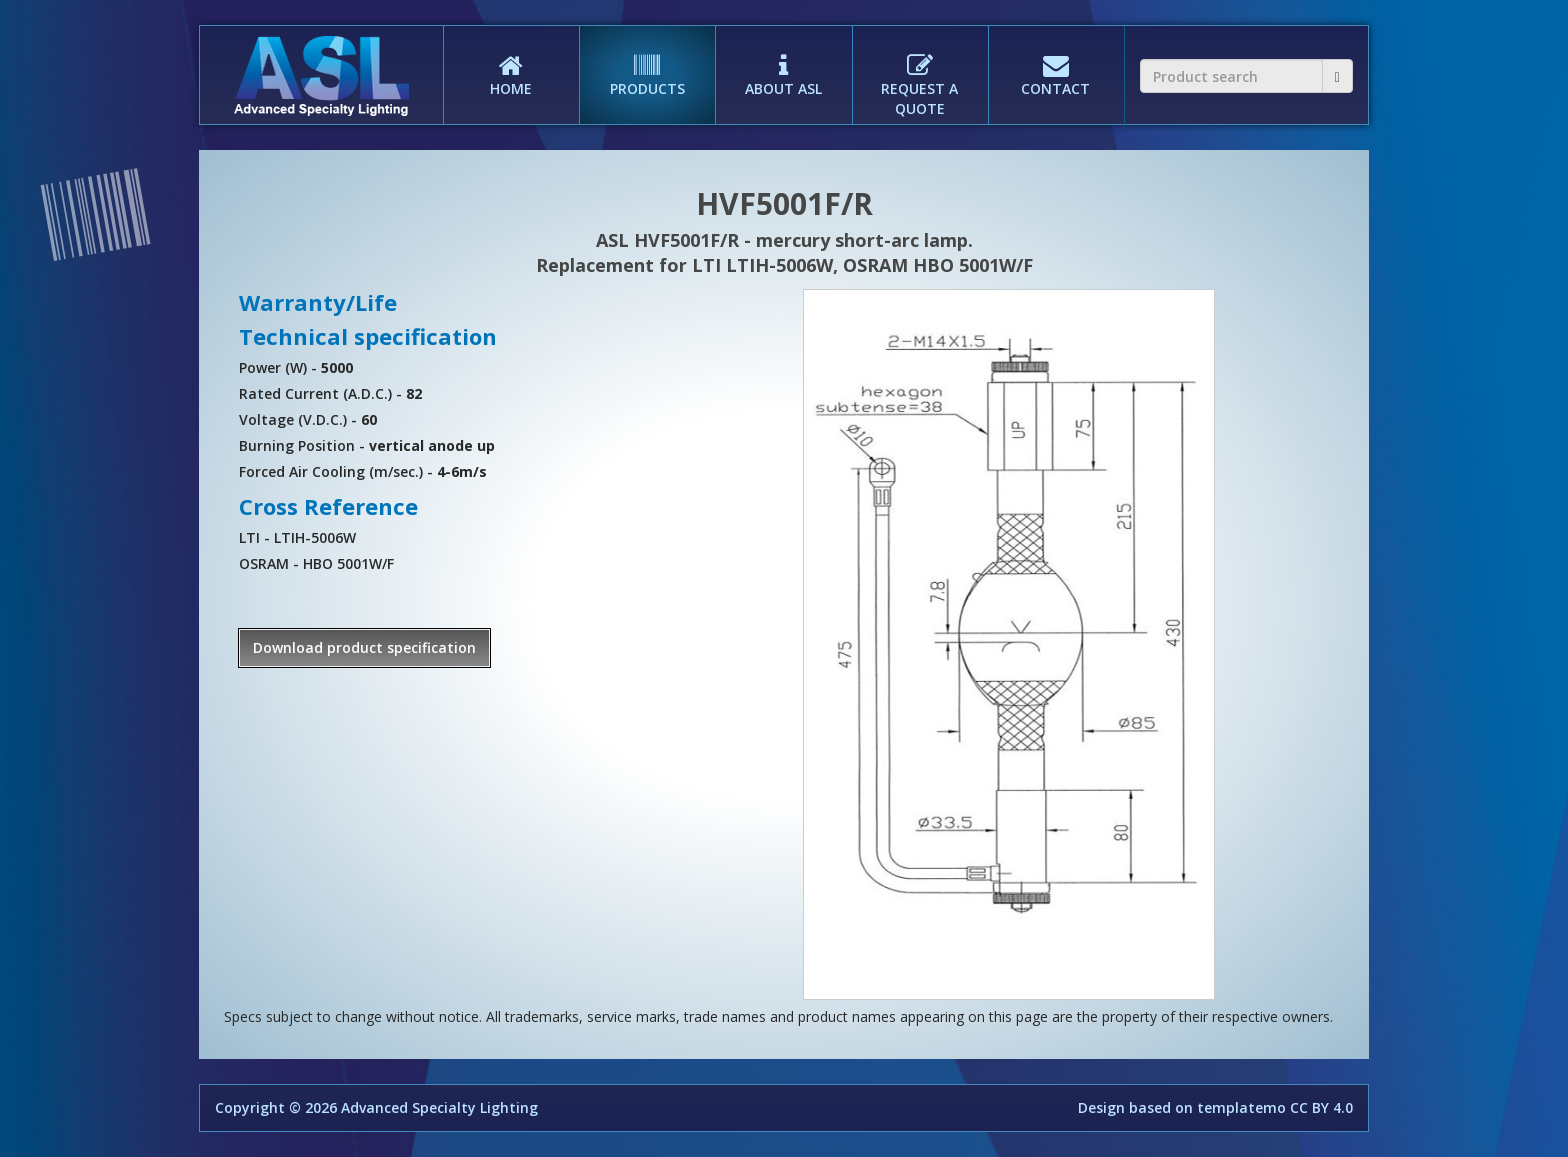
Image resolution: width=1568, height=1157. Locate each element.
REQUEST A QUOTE (920, 72)
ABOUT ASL (783, 62)
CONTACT (1056, 62)
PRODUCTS (647, 62)
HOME (511, 62)
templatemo (1241, 1107)
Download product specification (364, 647)
